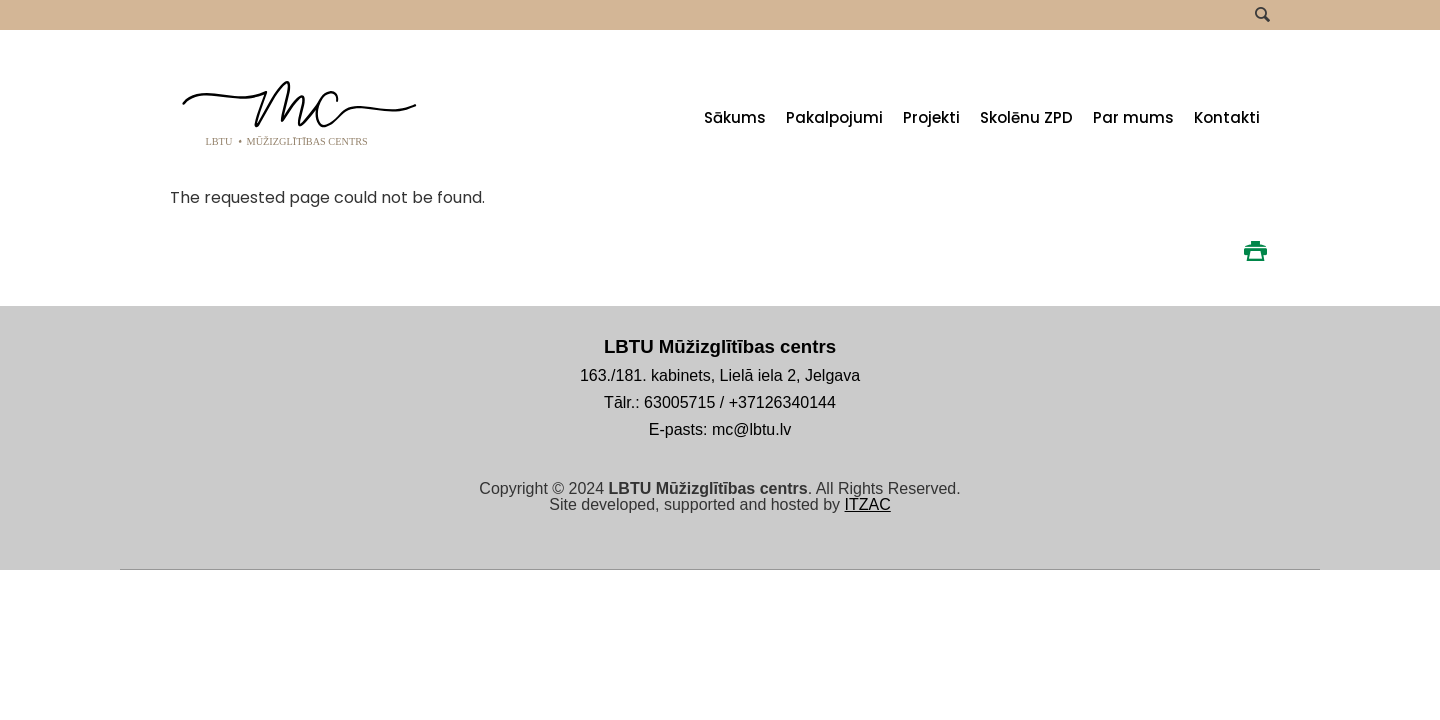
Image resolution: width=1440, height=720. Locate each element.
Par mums (1133, 117)
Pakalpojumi (834, 117)
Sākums (735, 117)
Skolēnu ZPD (1026, 117)
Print (1255, 251)
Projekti (931, 117)
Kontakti (1227, 117)
